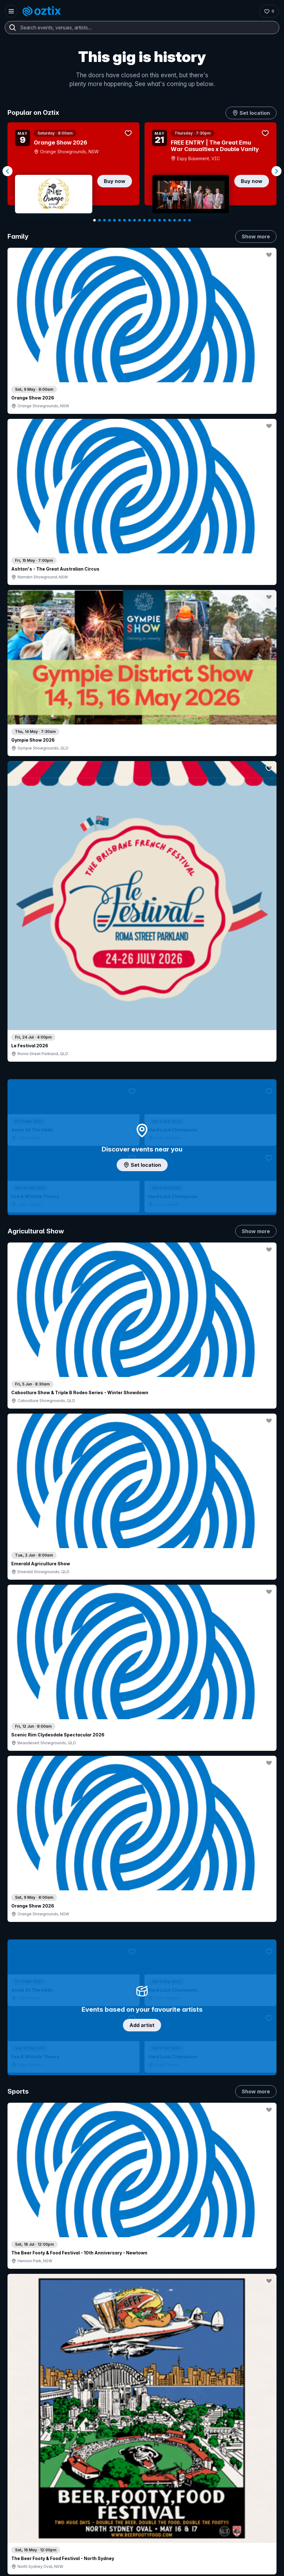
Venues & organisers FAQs (124, 2421)
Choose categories (142, 1134)
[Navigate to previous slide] (8, 171)
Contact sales (141, 2387)
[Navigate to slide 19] (184, 220)
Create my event (113, 2410)
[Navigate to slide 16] (169, 220)
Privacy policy (215, 2562)
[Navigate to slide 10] (139, 220)
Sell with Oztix (111, 2400)
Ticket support (28, 2436)
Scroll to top (142, 2298)
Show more (256, 236)
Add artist (142, 636)
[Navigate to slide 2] (99, 220)
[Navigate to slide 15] (164, 220)
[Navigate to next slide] (276, 171)
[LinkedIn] (46, 2533)
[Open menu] (11, 11)
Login (104, 2387)
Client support (111, 2431)
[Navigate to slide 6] (119, 220)
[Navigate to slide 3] (104, 220)
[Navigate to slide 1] (94, 220)
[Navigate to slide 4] (109, 220)
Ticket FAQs (26, 2428)
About (205, 2385)
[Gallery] (142, 171)
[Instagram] (16, 2533)
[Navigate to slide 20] (189, 220)
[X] (76, 2533)
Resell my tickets (31, 2445)
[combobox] (142, 27)
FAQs (204, 2395)
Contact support (36, 2387)
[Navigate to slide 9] (134, 220)
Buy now (114, 181)
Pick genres (142, 1523)
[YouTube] (31, 2533)
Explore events (29, 2400)
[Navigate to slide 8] (129, 220)
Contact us (210, 2405)
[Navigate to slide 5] (114, 220)
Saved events (28, 2410)
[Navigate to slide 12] (149, 220)
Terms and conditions (253, 2562)
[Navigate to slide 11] (144, 220)
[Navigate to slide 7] (124, 220)
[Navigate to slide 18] (179, 220)
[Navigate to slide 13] (154, 220)
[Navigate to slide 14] (159, 220)
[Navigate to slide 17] (174, 220)
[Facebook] (61, 2533)
